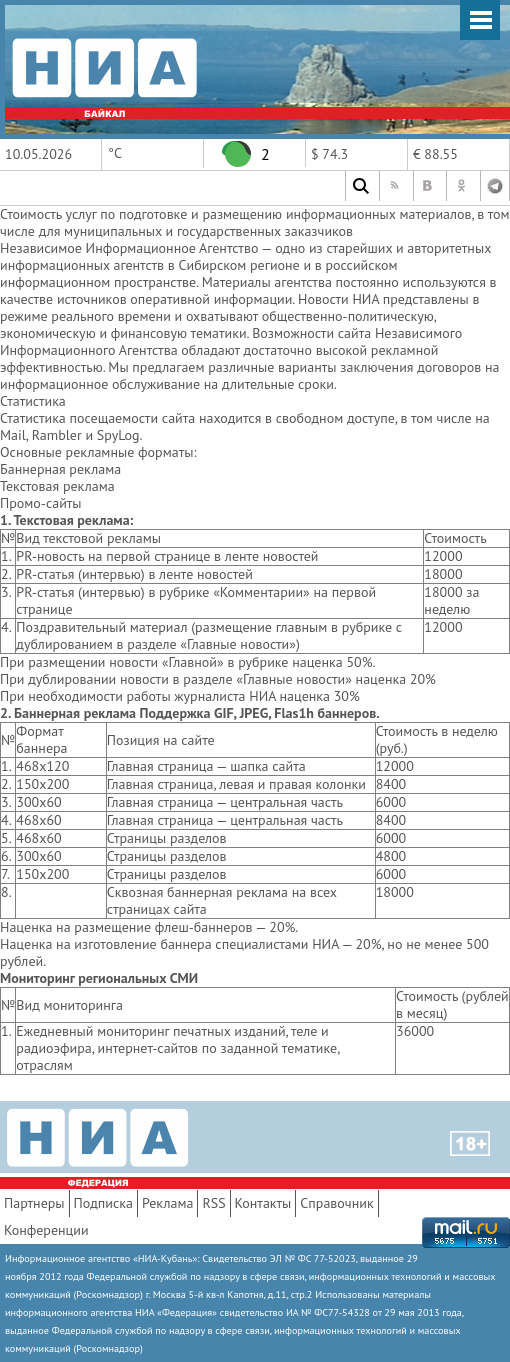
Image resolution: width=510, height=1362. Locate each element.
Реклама (168, 1203)
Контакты (263, 1203)
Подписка (103, 1203)
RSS (213, 1203)
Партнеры (34, 1203)
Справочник (336, 1203)
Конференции (46, 1230)
